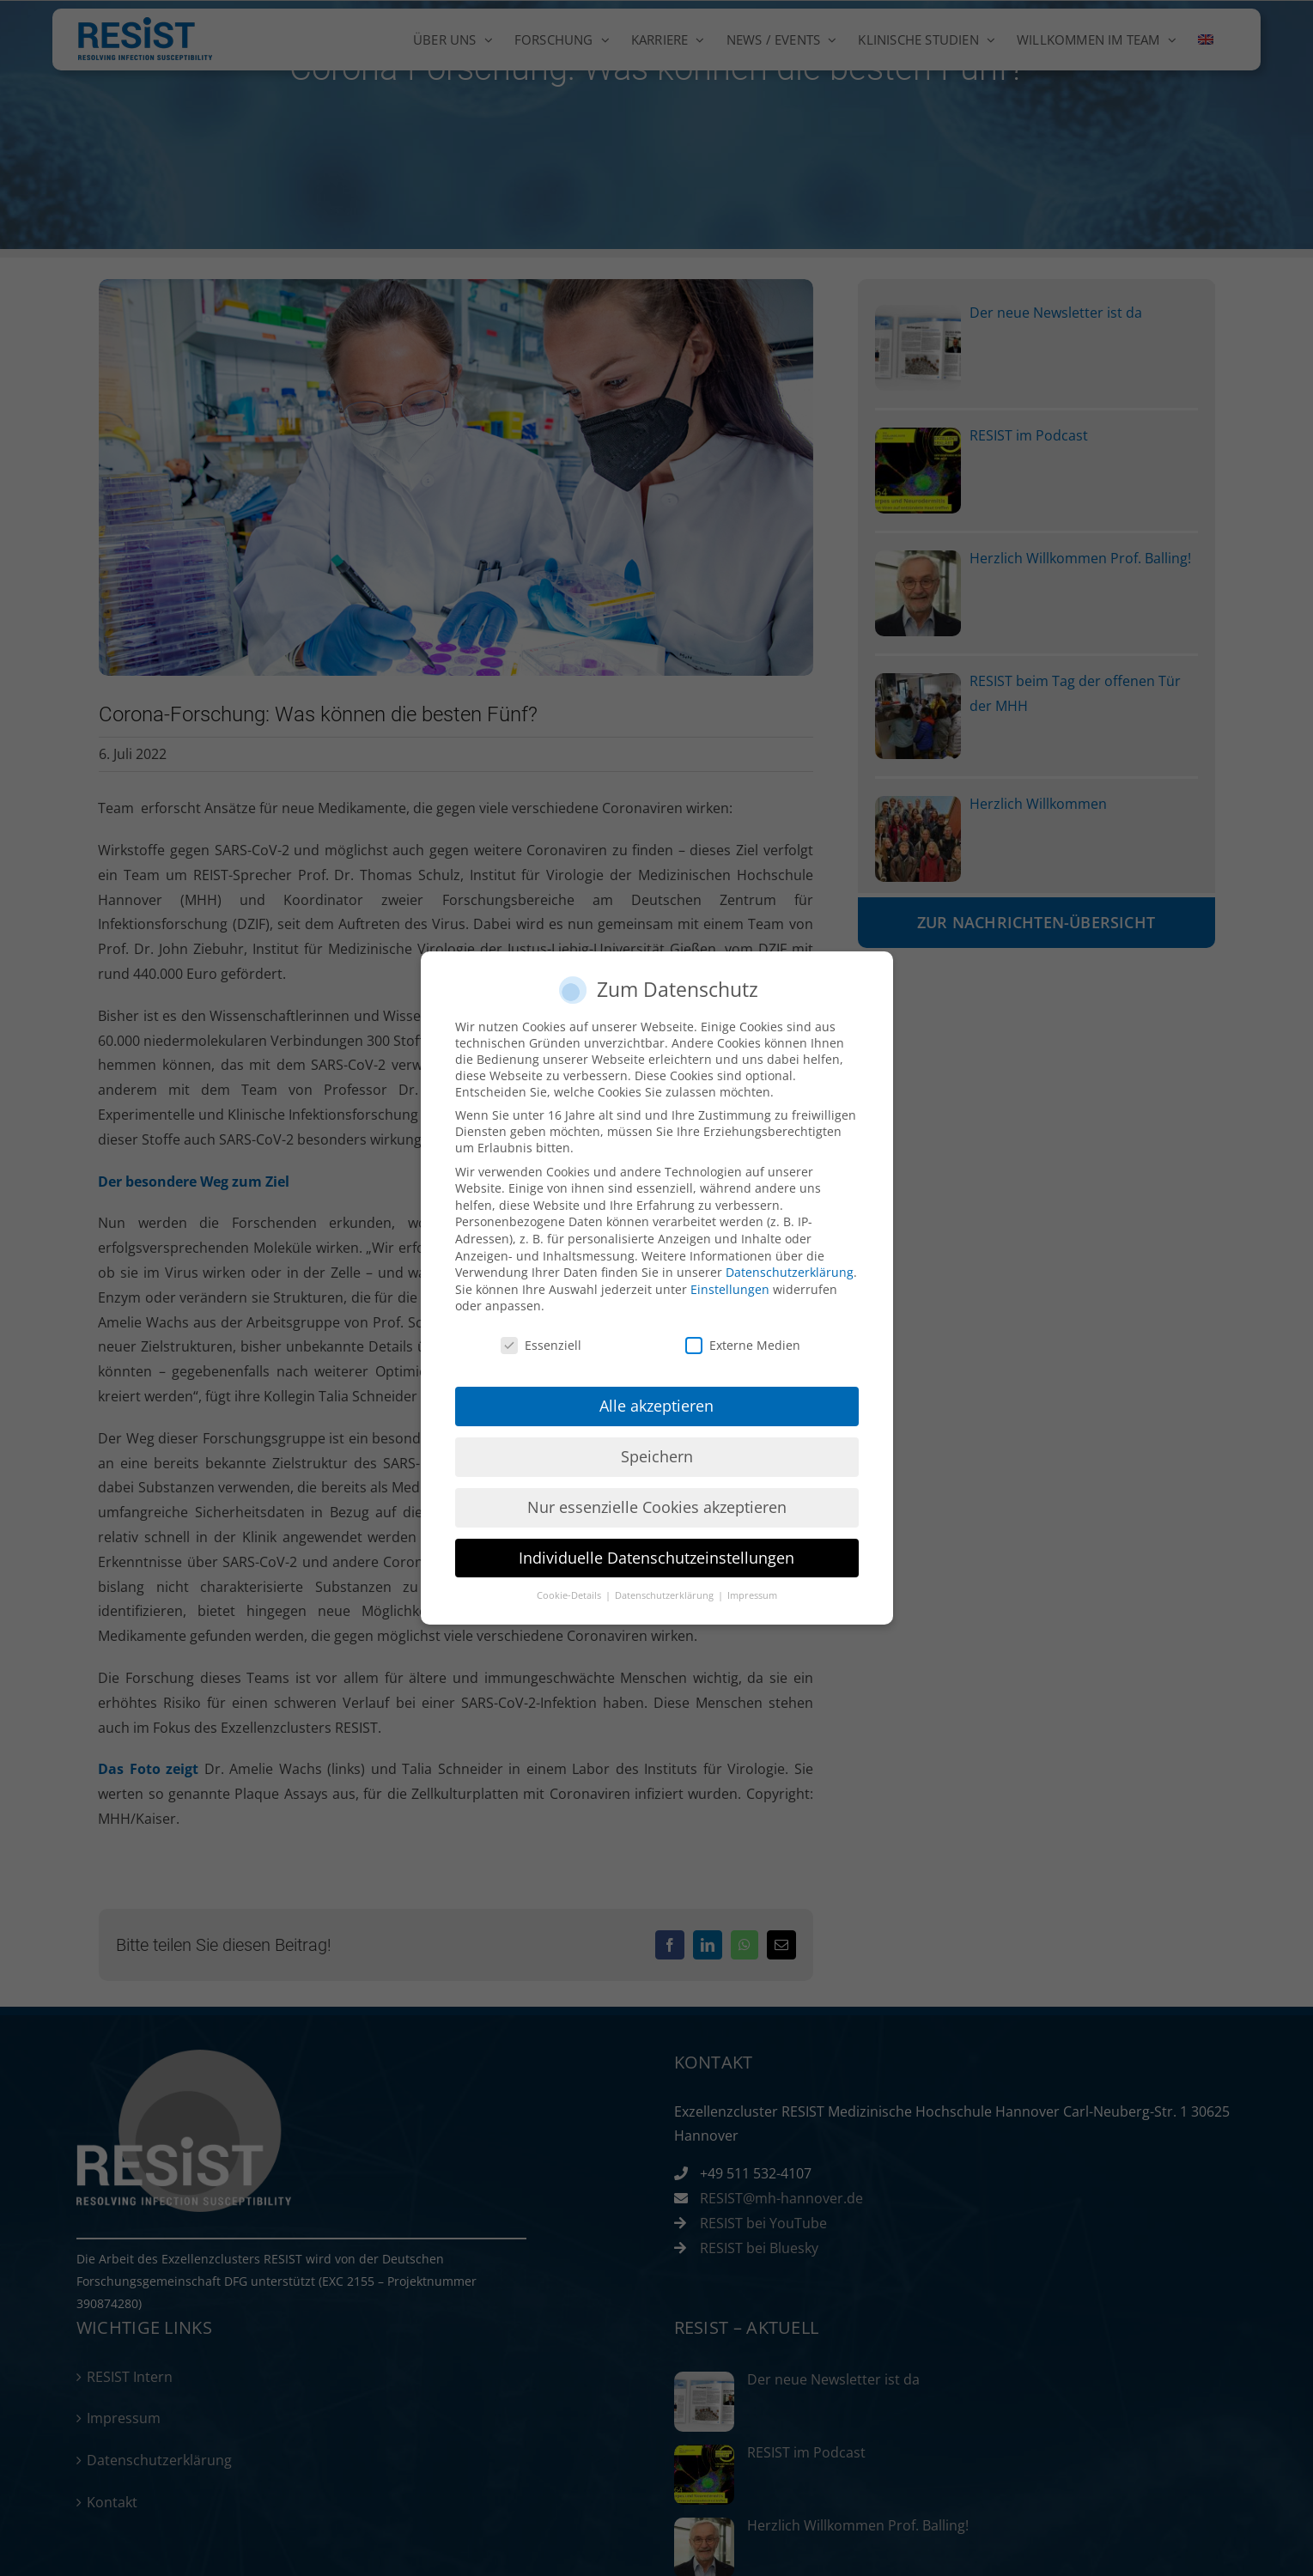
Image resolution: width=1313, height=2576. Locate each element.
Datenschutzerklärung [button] (665, 1595)
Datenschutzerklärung (790, 1272)
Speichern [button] (657, 1456)
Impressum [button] (752, 1595)
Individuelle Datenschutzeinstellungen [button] (656, 1557)
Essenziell (541, 1345)
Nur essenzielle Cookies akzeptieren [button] (657, 1507)
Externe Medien (742, 1345)
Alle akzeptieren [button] (656, 1405)
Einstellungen (729, 1289)
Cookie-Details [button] (570, 1595)
